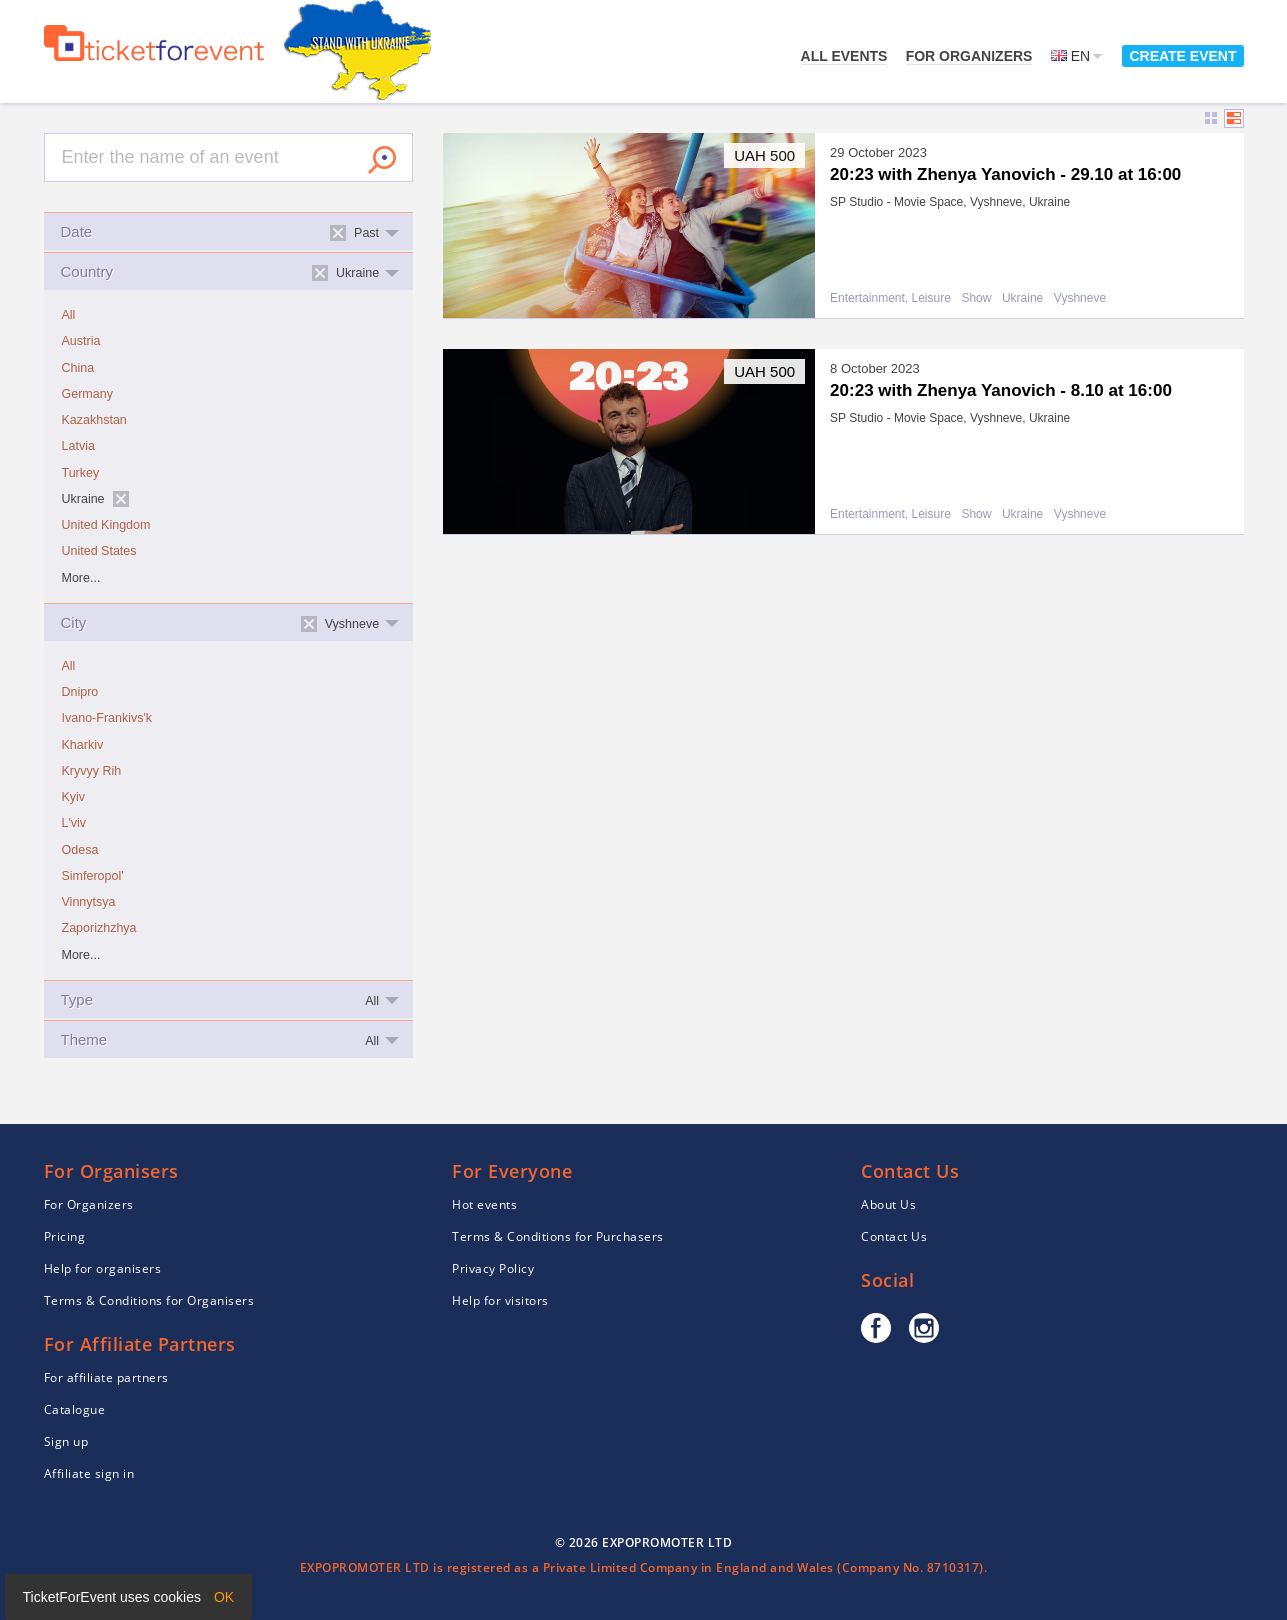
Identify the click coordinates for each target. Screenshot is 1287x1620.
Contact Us (894, 1236)
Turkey (81, 473)
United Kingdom (106, 525)
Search (382, 160)
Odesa (80, 850)
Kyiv (74, 797)
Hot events (484, 1204)
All (69, 315)
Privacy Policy (493, 1268)
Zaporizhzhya (99, 928)
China (78, 368)
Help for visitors (500, 1300)
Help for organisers (103, 1268)
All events (844, 56)
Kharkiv (83, 745)
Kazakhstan (94, 420)
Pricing (65, 1236)
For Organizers (969, 56)
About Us (888, 1204)
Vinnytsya (89, 902)
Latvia (78, 446)
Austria (81, 341)
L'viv (74, 823)
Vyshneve (1080, 298)
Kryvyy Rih (92, 771)
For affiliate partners (106, 1377)
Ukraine (1022, 298)
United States (99, 551)
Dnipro (80, 692)
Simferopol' (93, 876)
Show (976, 298)
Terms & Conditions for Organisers (149, 1300)
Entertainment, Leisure (890, 298)
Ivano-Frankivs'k (107, 718)
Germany (87, 394)
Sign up (66, 1441)
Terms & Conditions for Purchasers (558, 1236)
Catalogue (75, 1409)
